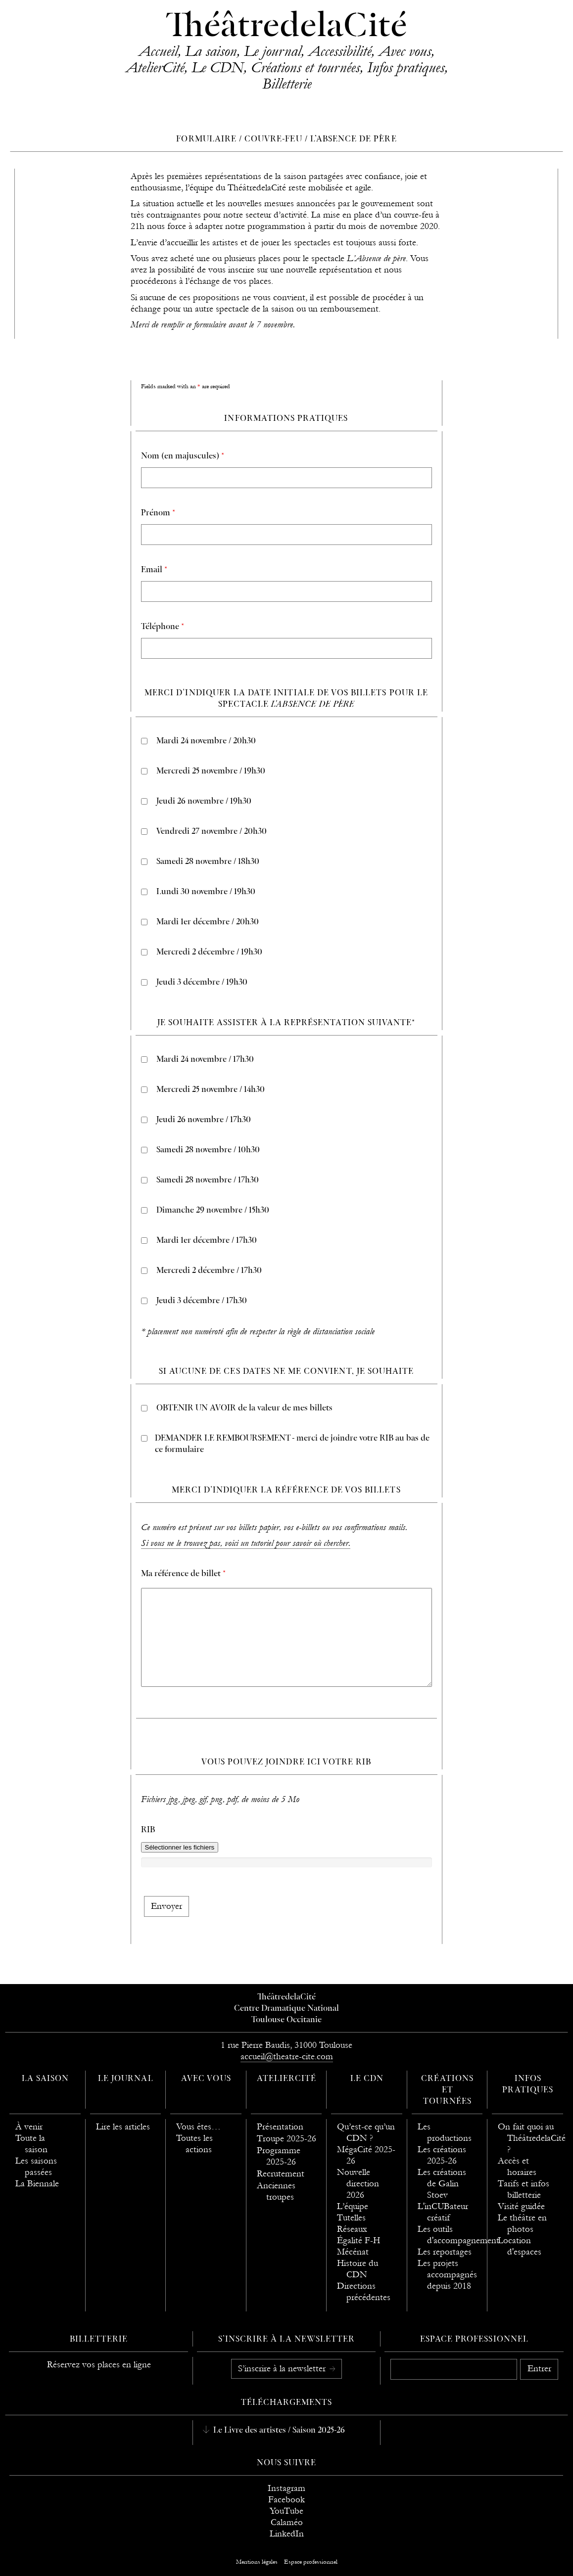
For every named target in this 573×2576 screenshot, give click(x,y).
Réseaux (352, 2229)
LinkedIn (287, 2534)
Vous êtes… (198, 2127)
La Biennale (37, 2183)
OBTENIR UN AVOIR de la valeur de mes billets (244, 1408)
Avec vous (405, 51)
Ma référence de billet (183, 1574)
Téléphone (162, 627)
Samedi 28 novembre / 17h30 (207, 1180)
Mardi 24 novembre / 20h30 (206, 741)
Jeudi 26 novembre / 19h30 (203, 801)
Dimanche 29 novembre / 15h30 (212, 1210)
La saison (211, 51)
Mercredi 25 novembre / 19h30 (210, 771)
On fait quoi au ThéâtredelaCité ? (532, 2138)
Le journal (272, 51)
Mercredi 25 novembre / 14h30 (210, 1089)
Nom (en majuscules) (182, 456)
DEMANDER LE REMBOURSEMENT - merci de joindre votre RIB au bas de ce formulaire (292, 1444)
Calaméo (287, 2522)
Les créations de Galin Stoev (442, 2183)
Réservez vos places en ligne (99, 2364)
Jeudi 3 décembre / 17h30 (201, 1301)
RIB (148, 1830)
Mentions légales (257, 2561)
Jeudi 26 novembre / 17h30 (203, 1120)
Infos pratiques (405, 67)
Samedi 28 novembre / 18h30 (207, 862)
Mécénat (353, 2252)
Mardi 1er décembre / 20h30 (207, 922)
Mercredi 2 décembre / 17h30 (209, 1270)
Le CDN (217, 67)
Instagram (286, 2488)
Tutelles (351, 2218)
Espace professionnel (474, 2339)
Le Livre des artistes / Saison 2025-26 (278, 2430)
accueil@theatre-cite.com (286, 2056)
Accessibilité (339, 51)
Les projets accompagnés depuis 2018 (447, 2274)
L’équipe (352, 2206)
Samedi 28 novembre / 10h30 (208, 1150)
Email (154, 570)
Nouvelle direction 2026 (358, 2183)
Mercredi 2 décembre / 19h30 (209, 952)
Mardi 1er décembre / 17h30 (206, 1240)
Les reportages (445, 2252)
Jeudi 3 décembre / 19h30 (201, 982)
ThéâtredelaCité (286, 27)
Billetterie (286, 83)
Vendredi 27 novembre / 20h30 (211, 831)
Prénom (158, 513)
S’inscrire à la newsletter (283, 2368)
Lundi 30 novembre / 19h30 (205, 892)
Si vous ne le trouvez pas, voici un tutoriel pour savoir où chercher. (245, 1543)
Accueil (158, 51)
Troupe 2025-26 (286, 2138)
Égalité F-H (358, 2240)
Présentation (280, 2127)
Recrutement (280, 2174)
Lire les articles (123, 2127)
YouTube (286, 2511)
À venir (29, 2127)
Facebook (286, 2499)
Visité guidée (521, 2206)
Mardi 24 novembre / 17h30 (205, 1059)
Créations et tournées (305, 67)
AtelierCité (155, 67)
